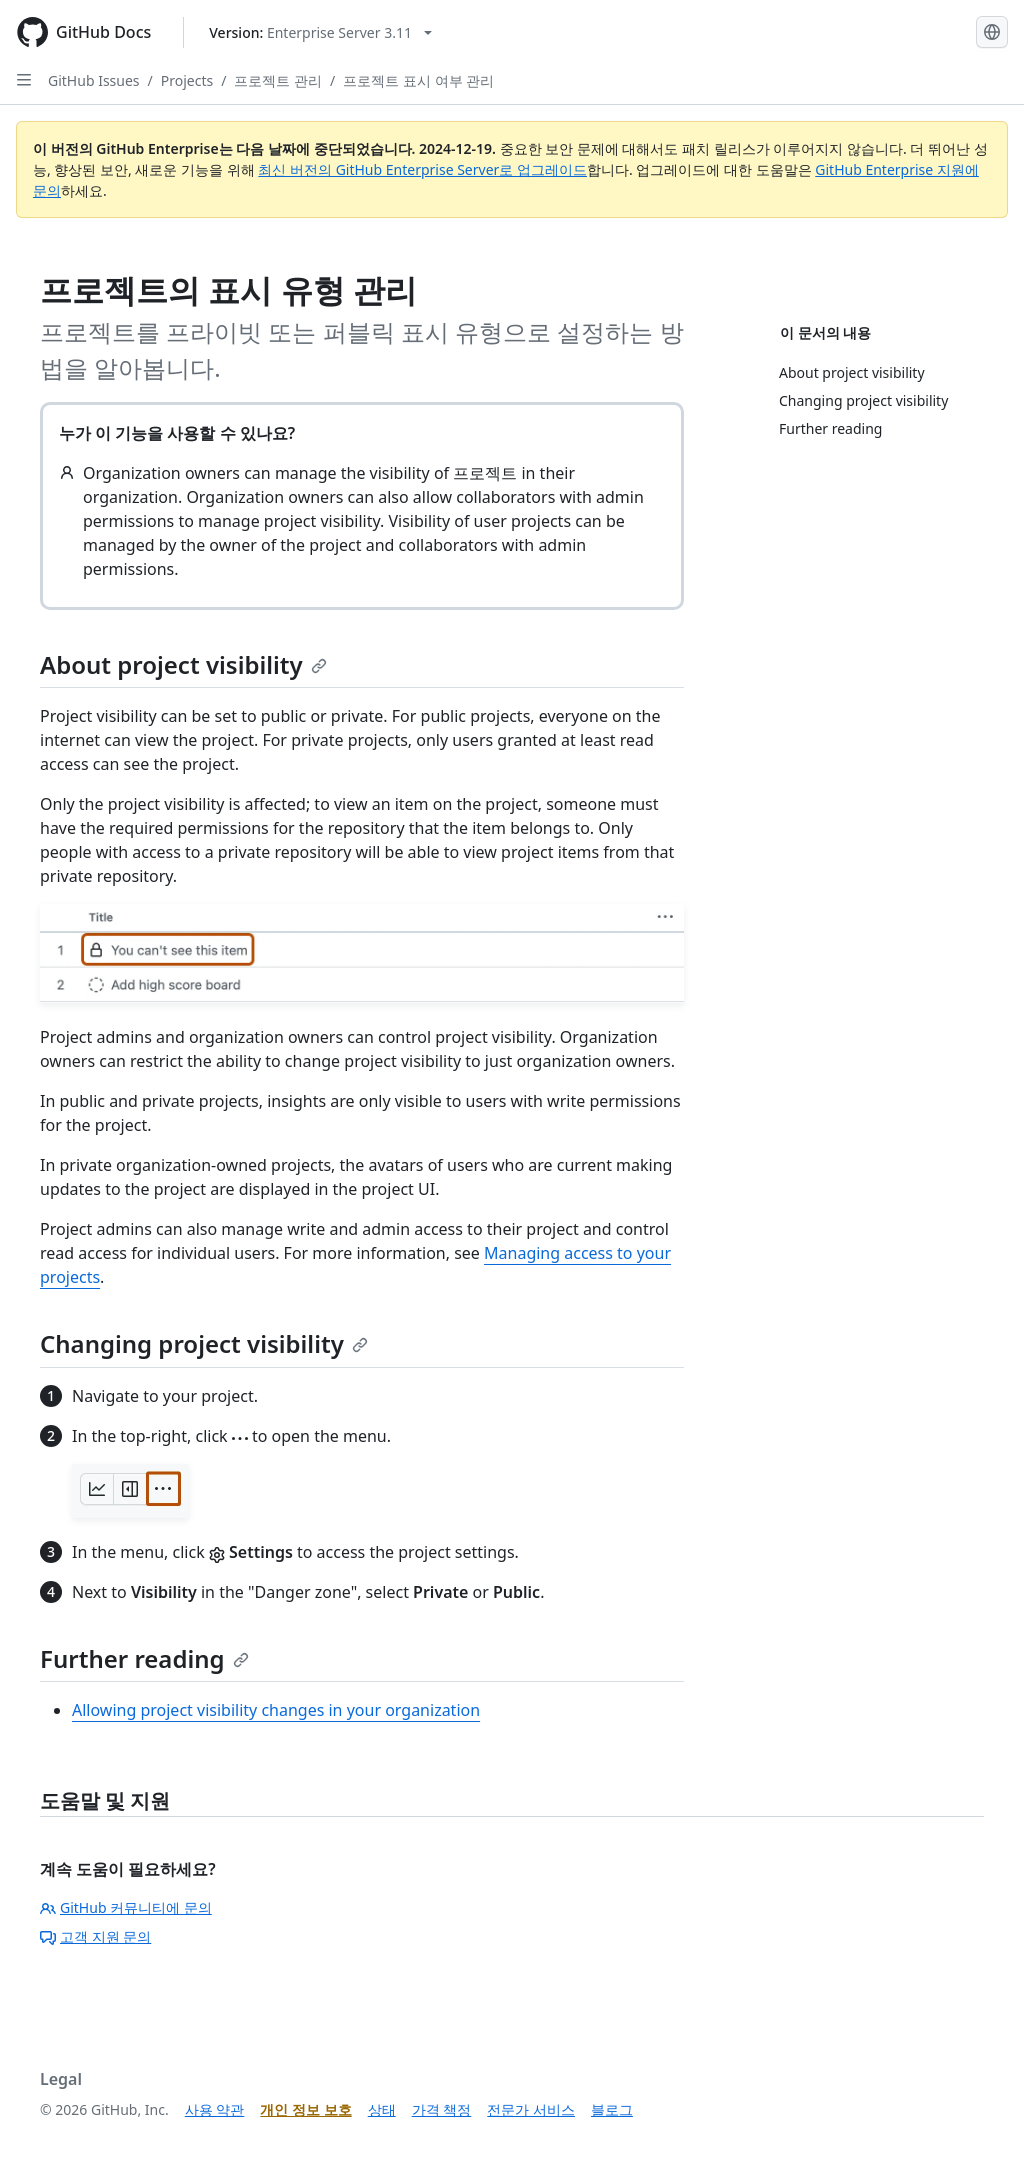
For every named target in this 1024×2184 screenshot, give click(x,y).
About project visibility (183, 664)
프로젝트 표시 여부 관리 (418, 80)
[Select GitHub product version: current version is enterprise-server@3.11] (320, 32)
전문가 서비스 (531, 2109)
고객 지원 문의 (95, 1936)
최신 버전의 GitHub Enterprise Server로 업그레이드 (422, 169)
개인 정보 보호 (305, 2109)
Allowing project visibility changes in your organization (276, 1710)
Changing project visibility (204, 1343)
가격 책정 (442, 2109)
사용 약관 (215, 2109)
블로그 (612, 2109)
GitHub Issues (94, 80)
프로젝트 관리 (278, 80)
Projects (187, 80)
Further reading (144, 1658)
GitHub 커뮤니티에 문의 (126, 1907)
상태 (382, 2109)
